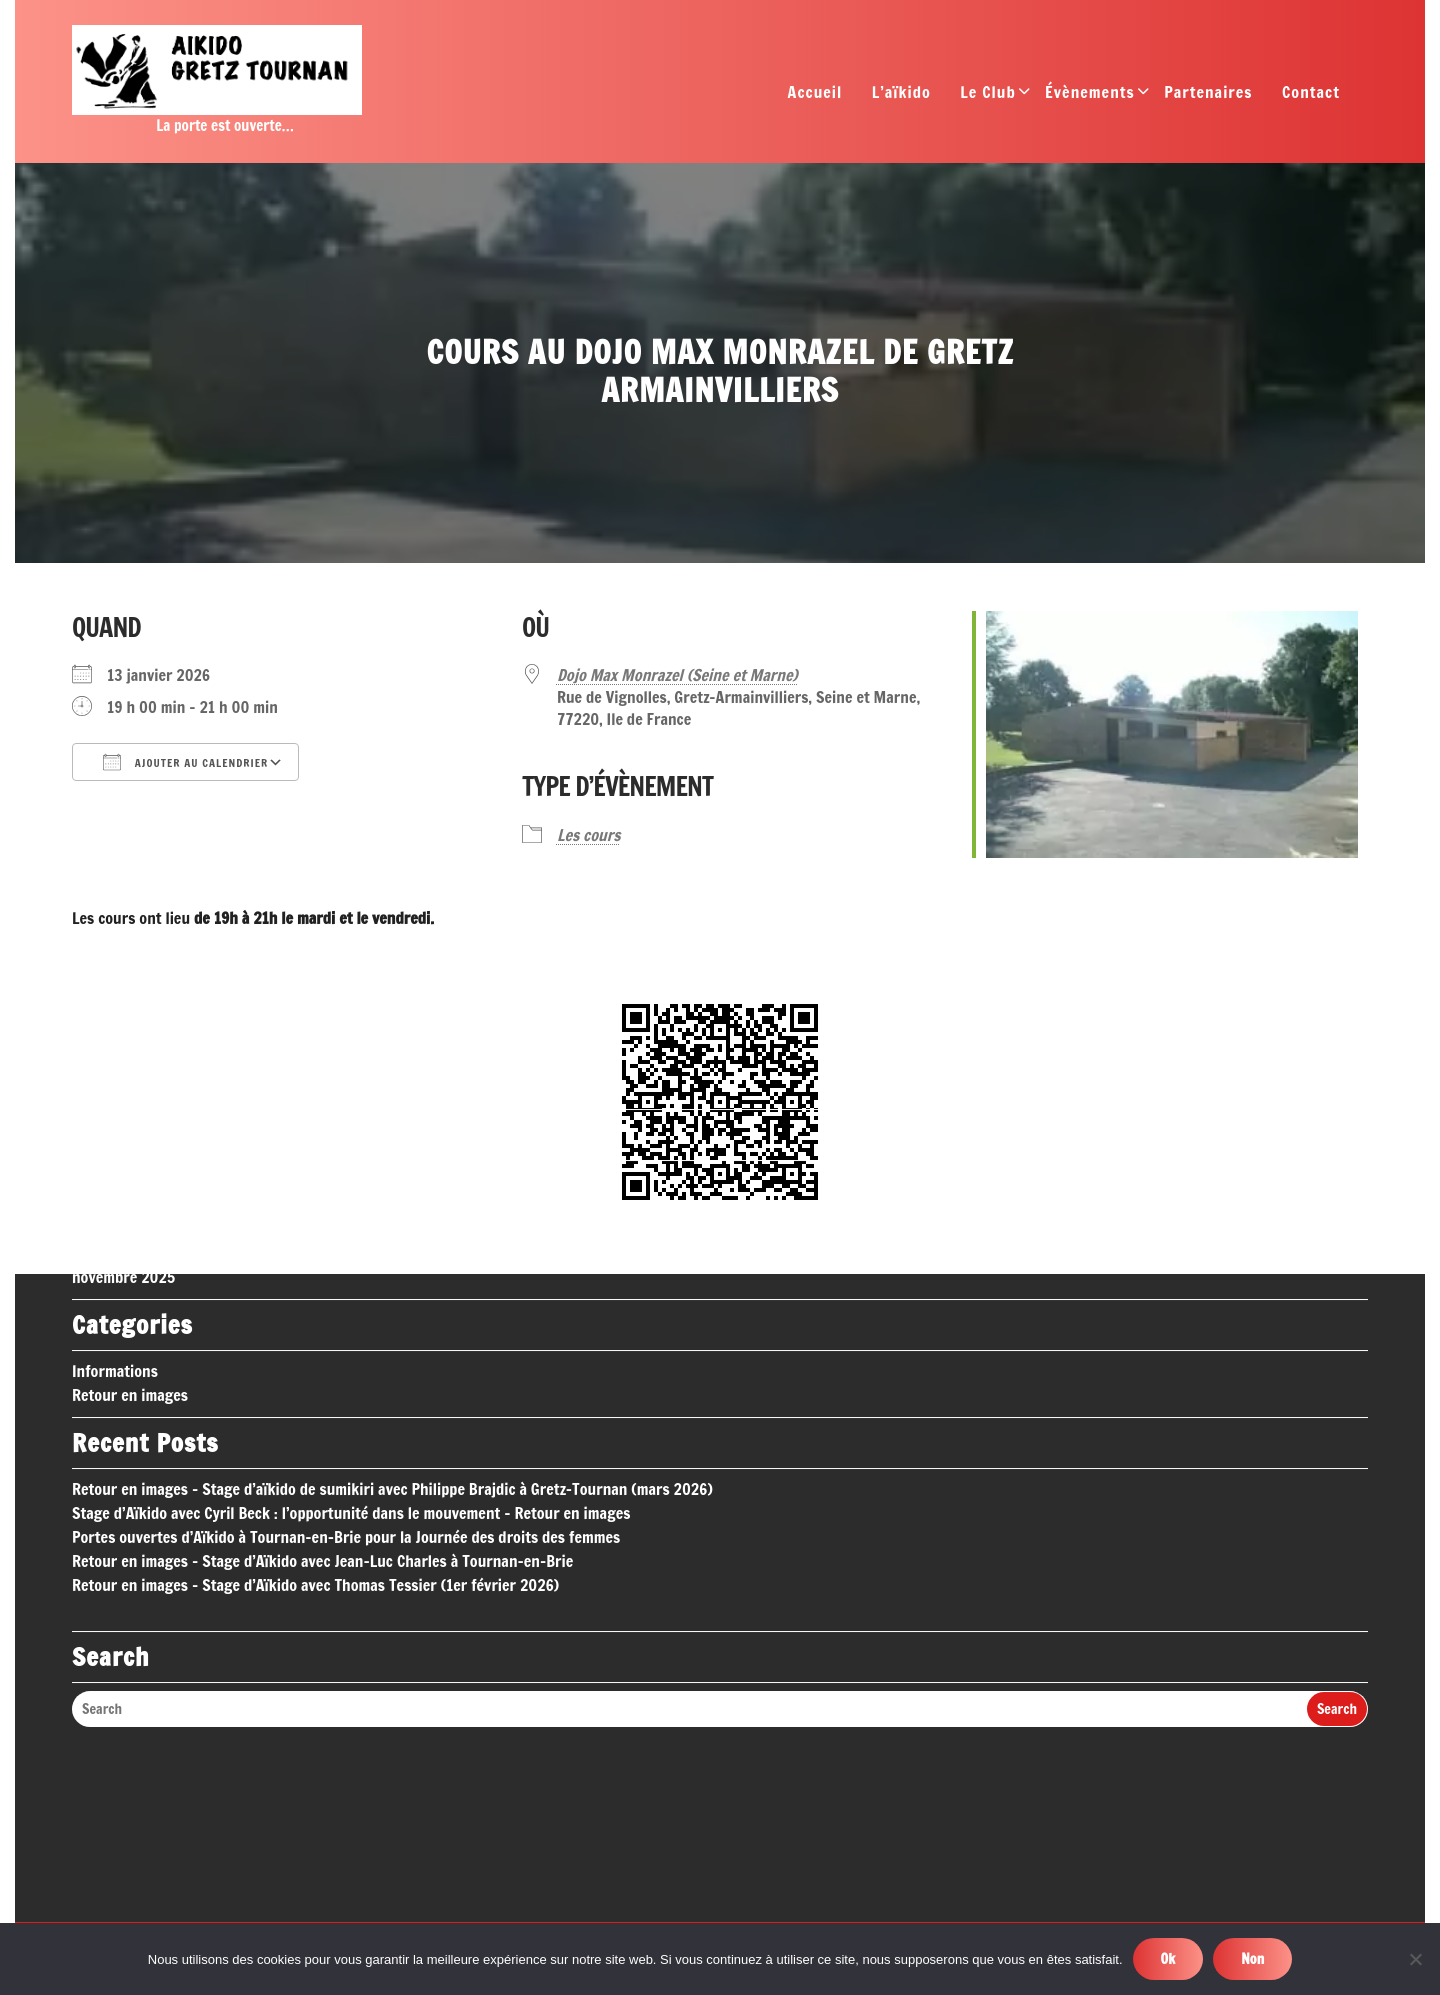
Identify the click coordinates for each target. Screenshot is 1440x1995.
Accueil (815, 97)
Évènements (1090, 97)
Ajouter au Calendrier (185, 762)
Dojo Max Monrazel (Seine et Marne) (677, 675)
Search (1337, 1545)
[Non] (1415, 1959)
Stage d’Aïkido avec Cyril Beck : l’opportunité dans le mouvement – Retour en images (351, 1349)
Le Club (987, 97)
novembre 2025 (123, 1113)
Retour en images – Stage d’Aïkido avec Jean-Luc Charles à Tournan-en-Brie (322, 1397)
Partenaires (1208, 97)
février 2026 (113, 1041)
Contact (1311, 97)
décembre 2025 (123, 1089)
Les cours (588, 835)
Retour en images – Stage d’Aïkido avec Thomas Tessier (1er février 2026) (315, 1421)
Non (1252, 1959)
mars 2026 (107, 1017)
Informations (115, 1207)
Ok (1168, 1959)
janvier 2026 (114, 1065)
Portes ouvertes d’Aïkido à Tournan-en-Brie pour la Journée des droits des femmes (346, 1373)
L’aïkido (901, 97)
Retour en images (130, 1231)
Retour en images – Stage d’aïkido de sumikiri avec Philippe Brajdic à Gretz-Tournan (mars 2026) (392, 1325)
